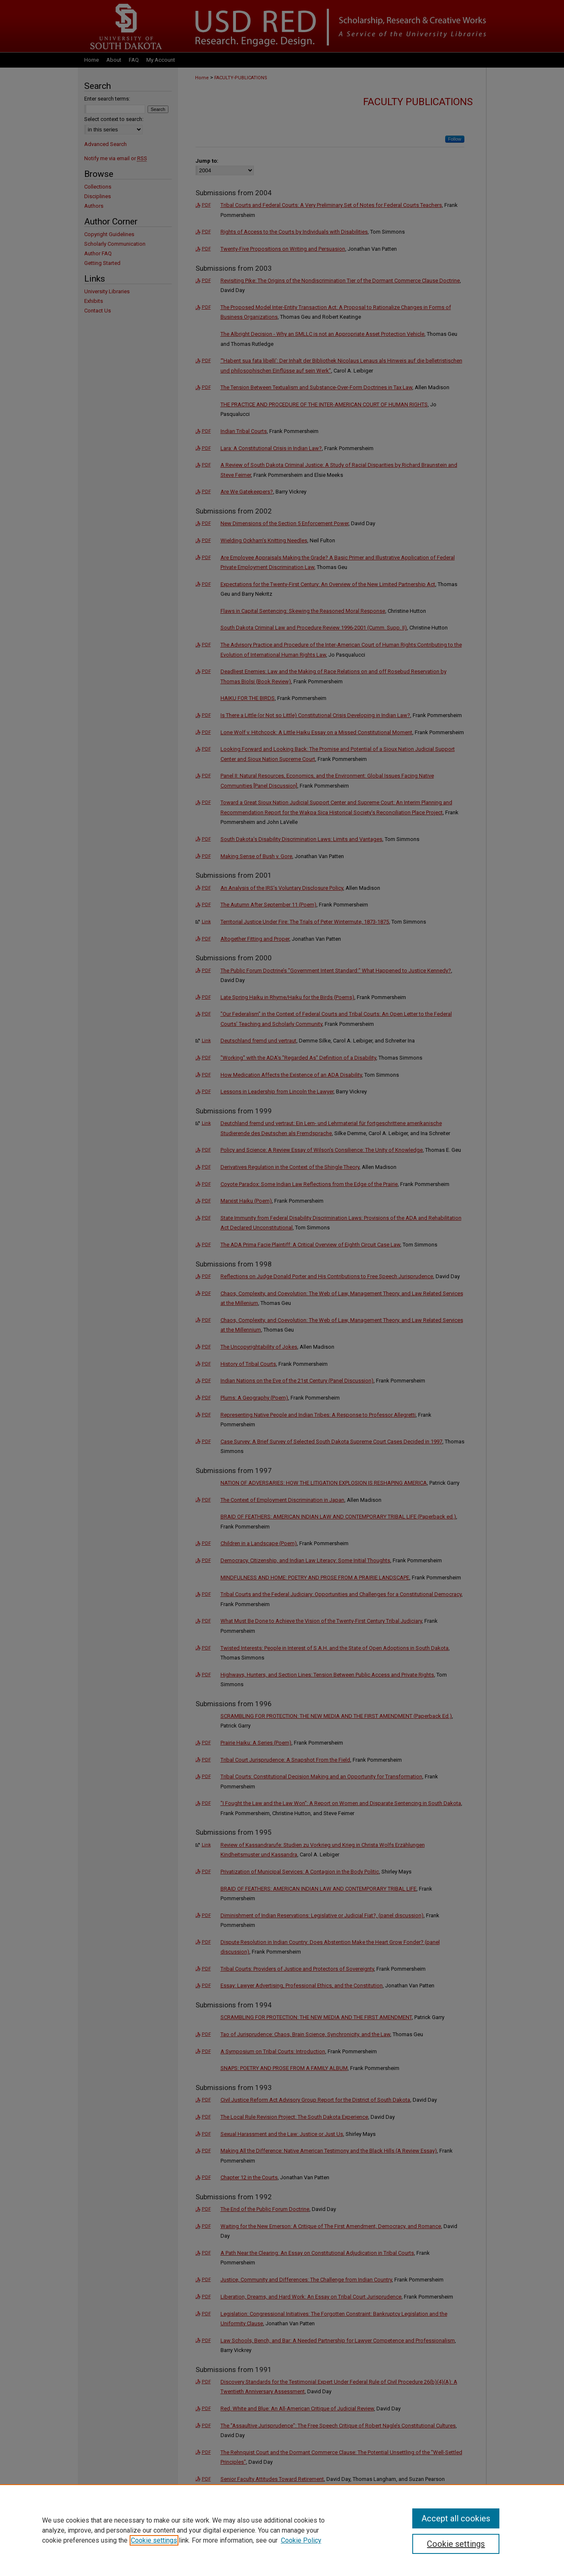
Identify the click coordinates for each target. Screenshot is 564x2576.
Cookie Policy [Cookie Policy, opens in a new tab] (301, 2540)
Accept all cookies (455, 2518)
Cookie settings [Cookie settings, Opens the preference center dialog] (456, 2544)
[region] (282, 2530)
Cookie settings (154, 2540)
